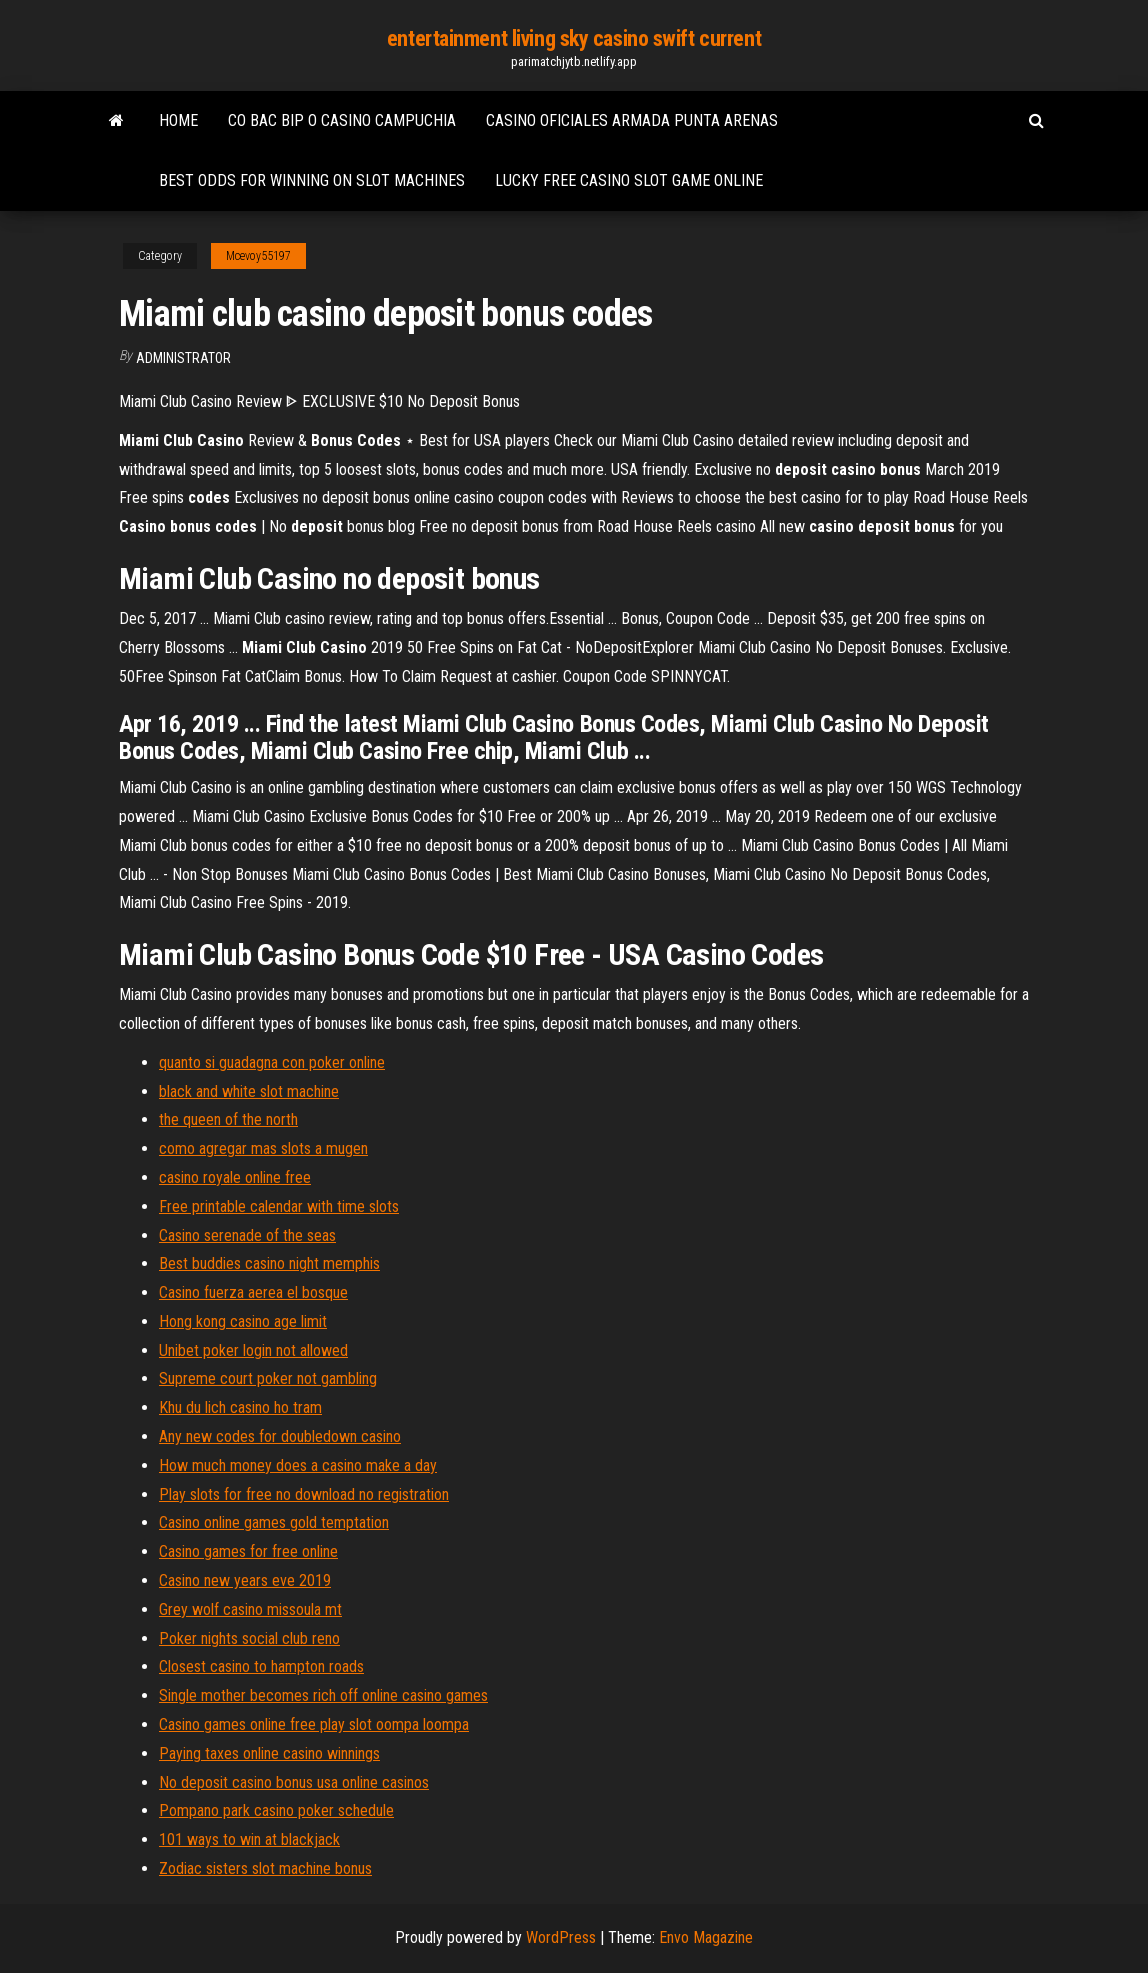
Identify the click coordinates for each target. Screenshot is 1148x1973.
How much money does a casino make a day (298, 1465)
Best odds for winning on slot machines (312, 180)
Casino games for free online (248, 1551)
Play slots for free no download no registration (304, 1494)
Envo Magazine (706, 1937)
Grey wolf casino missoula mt (250, 1609)
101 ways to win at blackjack (249, 1839)
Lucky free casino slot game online (629, 180)
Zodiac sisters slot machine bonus (265, 1868)
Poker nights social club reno (249, 1638)
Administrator (183, 358)
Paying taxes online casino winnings (269, 1753)
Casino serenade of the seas (247, 1235)
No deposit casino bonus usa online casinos (294, 1782)
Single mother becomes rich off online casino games (323, 1695)
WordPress (561, 1937)
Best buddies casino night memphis (269, 1263)
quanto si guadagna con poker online (272, 1062)
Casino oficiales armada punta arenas (632, 120)
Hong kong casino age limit (243, 1321)
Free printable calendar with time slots (279, 1206)
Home (178, 120)
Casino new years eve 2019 (245, 1580)
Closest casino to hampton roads (261, 1666)
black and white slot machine (249, 1091)
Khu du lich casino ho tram (240, 1407)
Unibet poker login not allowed (253, 1350)
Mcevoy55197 (258, 256)
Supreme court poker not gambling (268, 1378)
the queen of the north (228, 1119)
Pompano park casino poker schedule (276, 1810)
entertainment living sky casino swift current (574, 38)
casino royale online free (235, 1177)
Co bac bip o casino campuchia (342, 120)
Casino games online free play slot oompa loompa (314, 1724)
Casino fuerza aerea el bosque (253, 1292)
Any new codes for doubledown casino (280, 1436)
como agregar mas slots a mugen (263, 1148)
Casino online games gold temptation (274, 1522)
